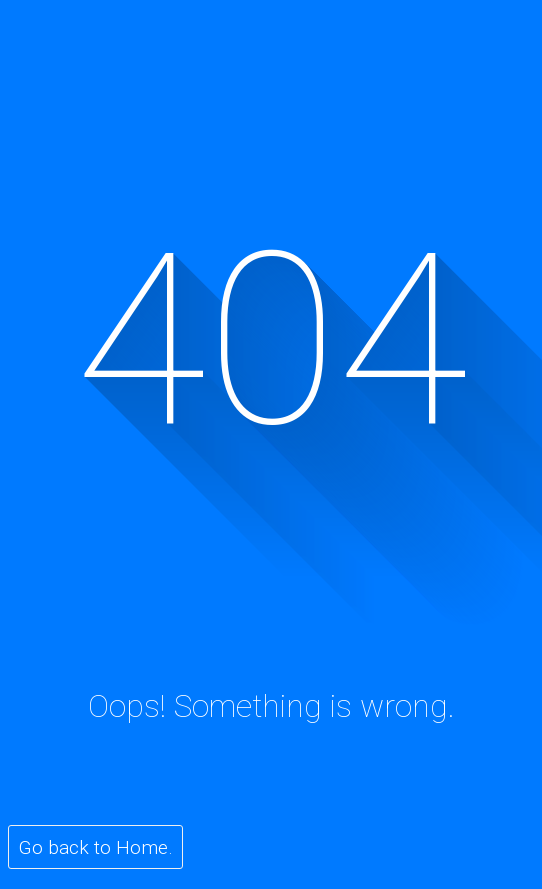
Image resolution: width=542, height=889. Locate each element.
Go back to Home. (96, 847)
